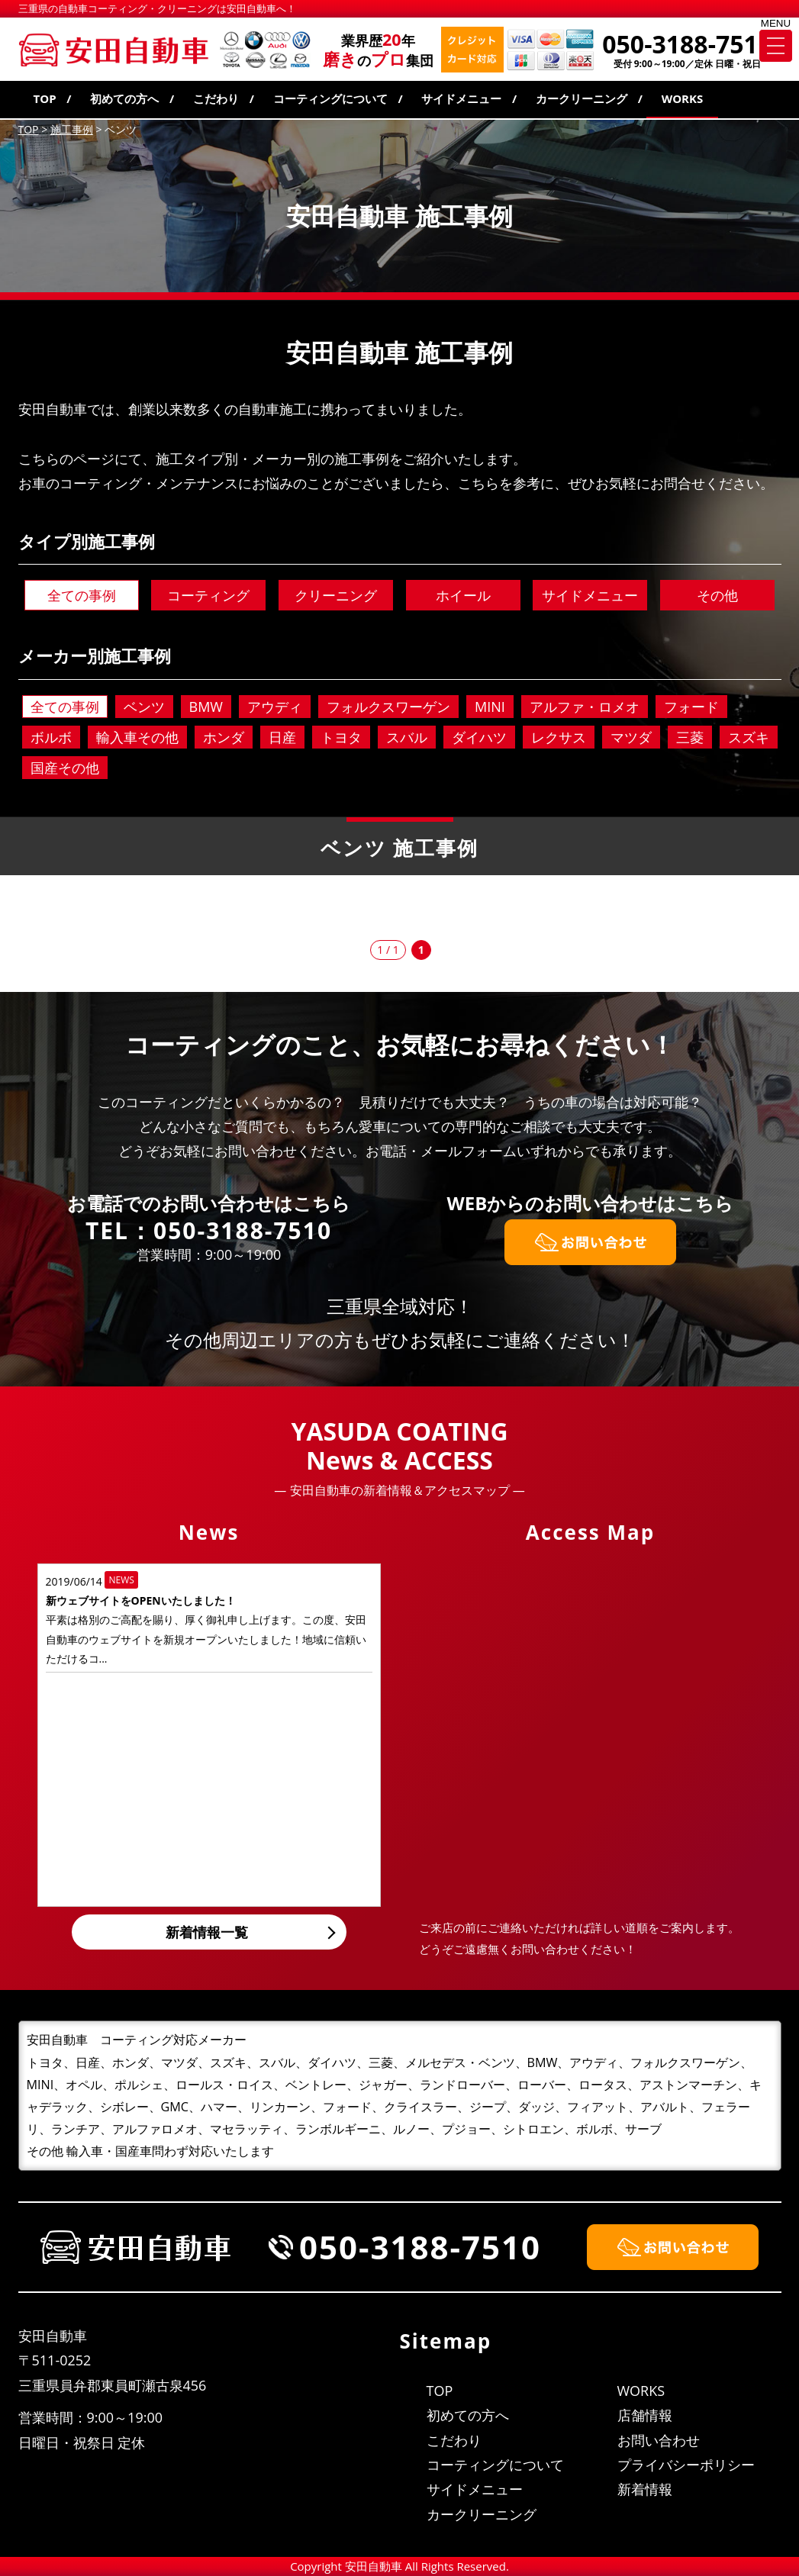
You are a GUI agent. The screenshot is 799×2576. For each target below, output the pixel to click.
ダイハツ (479, 737)
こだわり (216, 98)
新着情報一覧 (207, 1932)
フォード (691, 706)
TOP (45, 98)
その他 (717, 595)
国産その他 (65, 767)
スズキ (748, 737)
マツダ (631, 737)
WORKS (683, 98)
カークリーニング (581, 98)
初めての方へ (124, 98)
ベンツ (144, 706)
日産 (282, 737)
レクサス (558, 737)
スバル (406, 737)
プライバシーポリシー (686, 2464)
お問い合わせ (658, 2440)
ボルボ (51, 737)
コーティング (208, 595)
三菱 (690, 737)
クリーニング (336, 595)
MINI (490, 706)
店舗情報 (644, 2415)
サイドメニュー (461, 98)
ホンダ (223, 737)
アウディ (274, 706)
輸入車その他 (137, 737)
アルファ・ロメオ (585, 706)
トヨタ (341, 737)
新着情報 (644, 2489)
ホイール (463, 595)
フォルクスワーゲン (388, 706)
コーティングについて (330, 98)
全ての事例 (81, 595)
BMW (206, 706)
